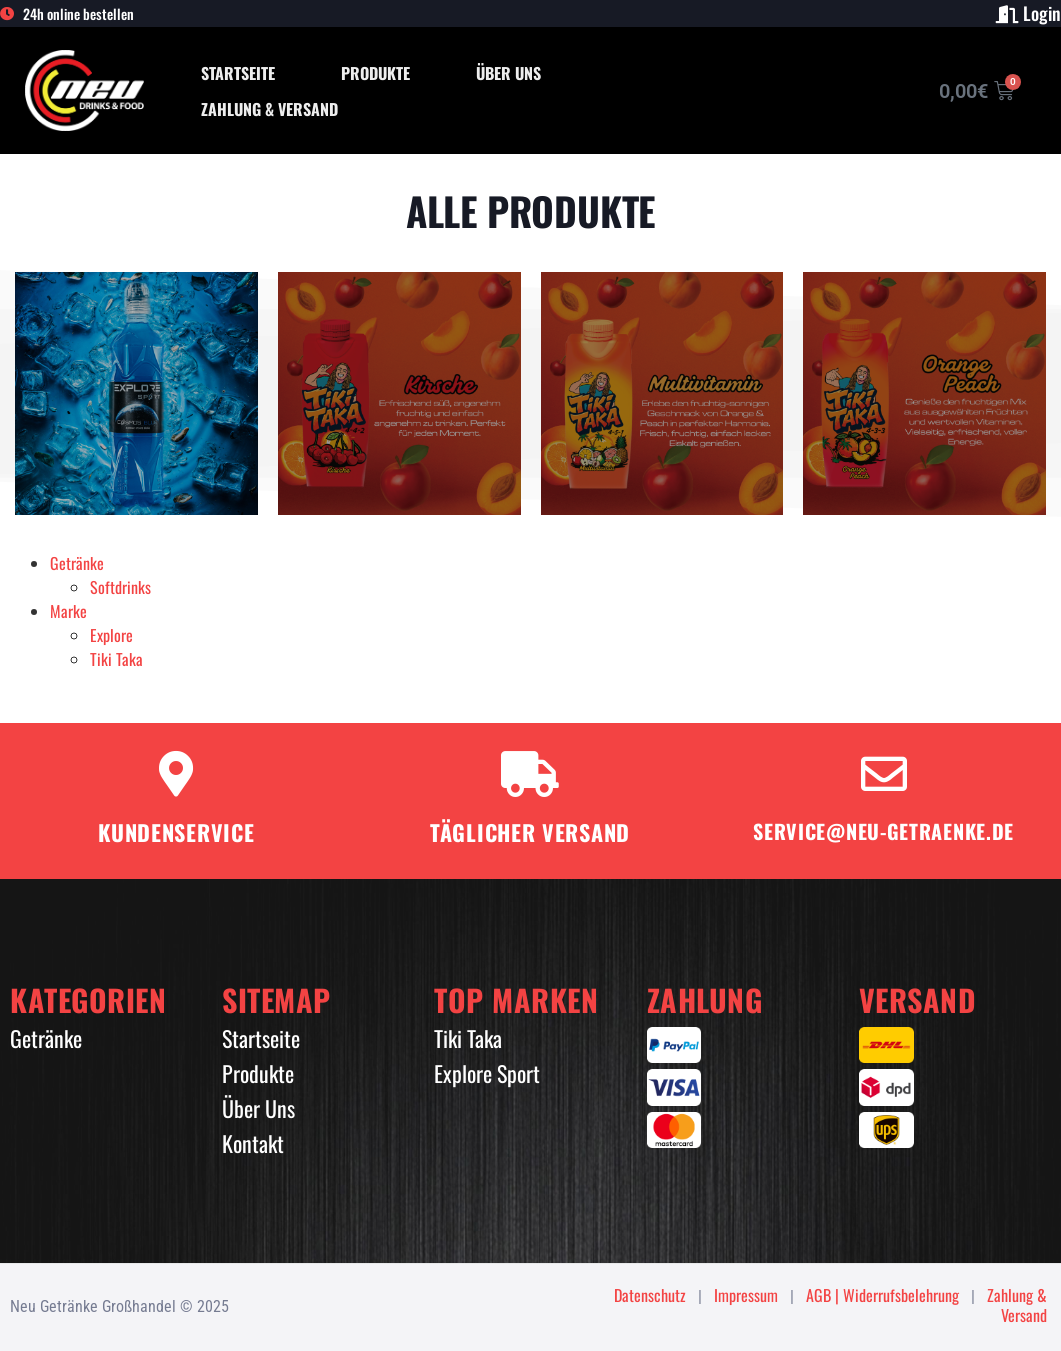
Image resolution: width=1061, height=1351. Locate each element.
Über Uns (508, 73)
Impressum (746, 1295)
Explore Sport (487, 1073)
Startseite (238, 73)
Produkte (375, 73)
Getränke (77, 563)
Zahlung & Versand (269, 109)
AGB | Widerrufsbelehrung (882, 1295)
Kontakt (253, 1143)
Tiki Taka (116, 659)
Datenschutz (650, 1295)
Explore (111, 635)
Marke (68, 611)
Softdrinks (120, 587)
